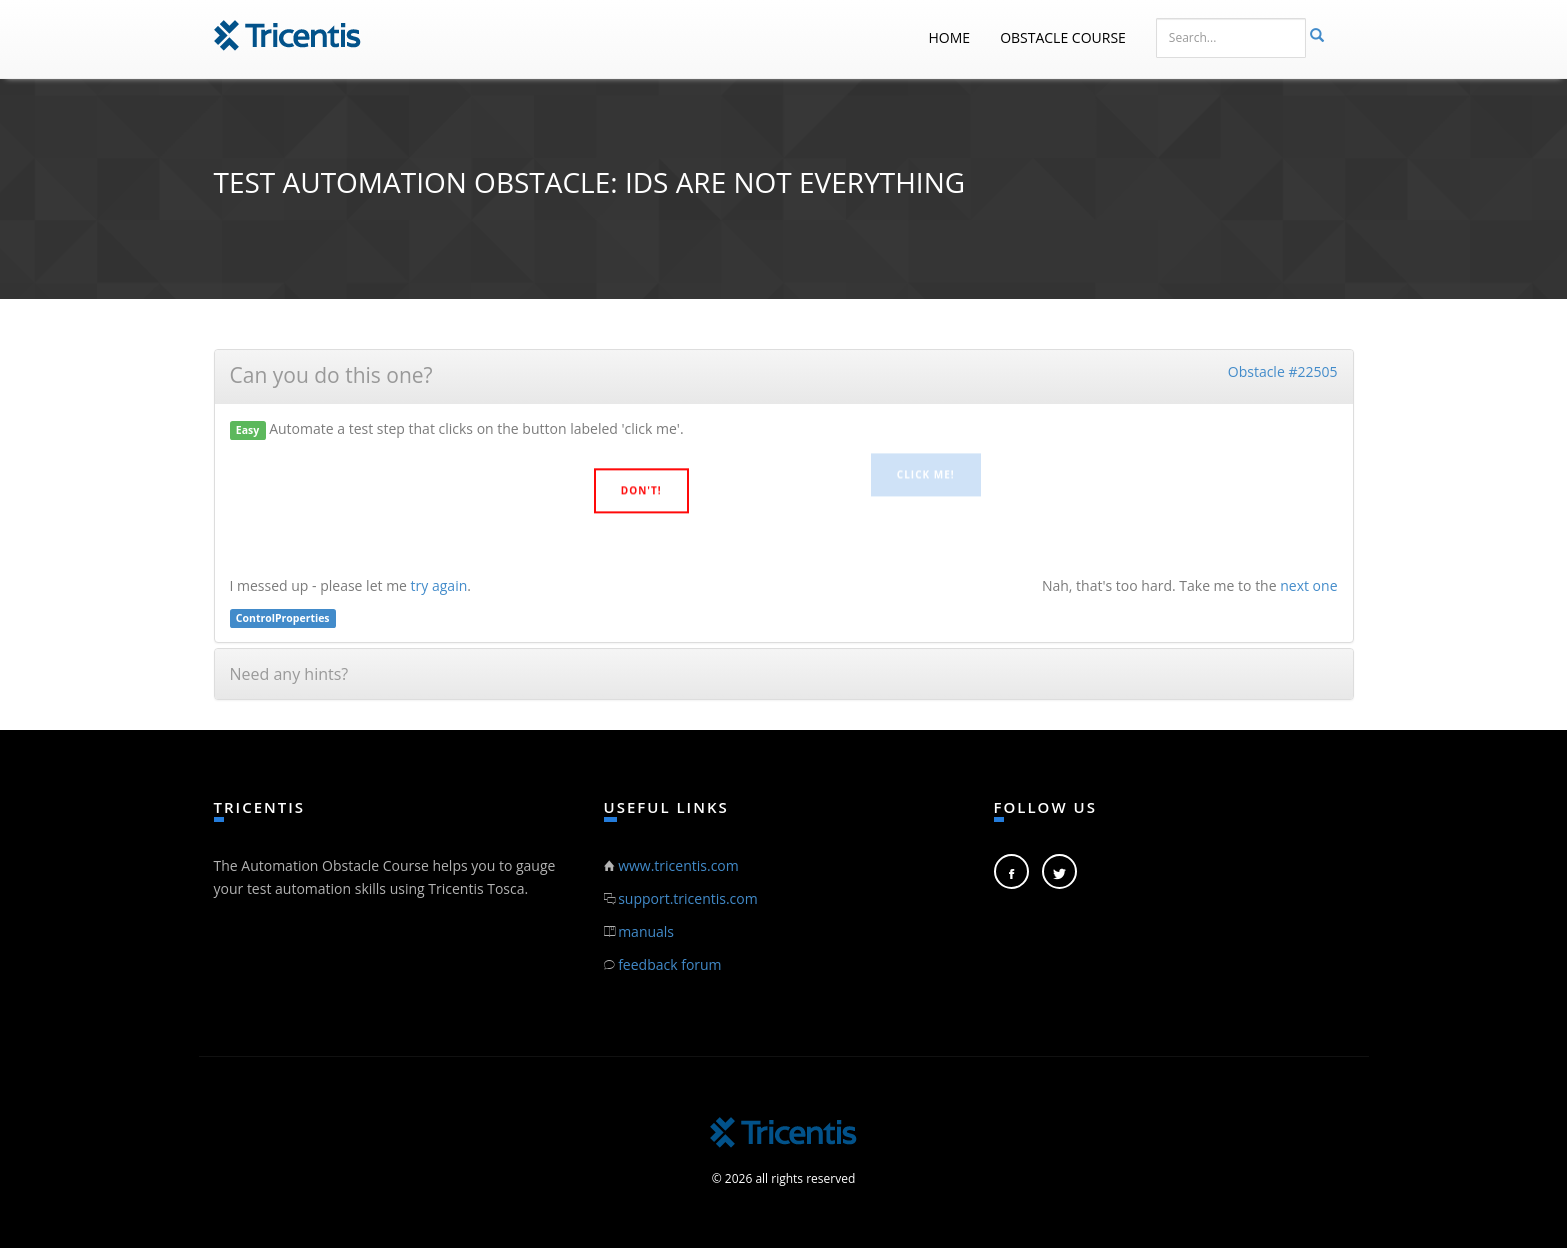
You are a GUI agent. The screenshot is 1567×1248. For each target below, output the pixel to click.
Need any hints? (289, 674)
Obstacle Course (1063, 37)
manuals (646, 931)
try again (439, 585)
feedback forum (669, 964)
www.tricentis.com (678, 865)
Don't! (641, 489)
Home (950, 37)
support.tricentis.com (688, 898)
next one (1308, 585)
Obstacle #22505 (1283, 371)
